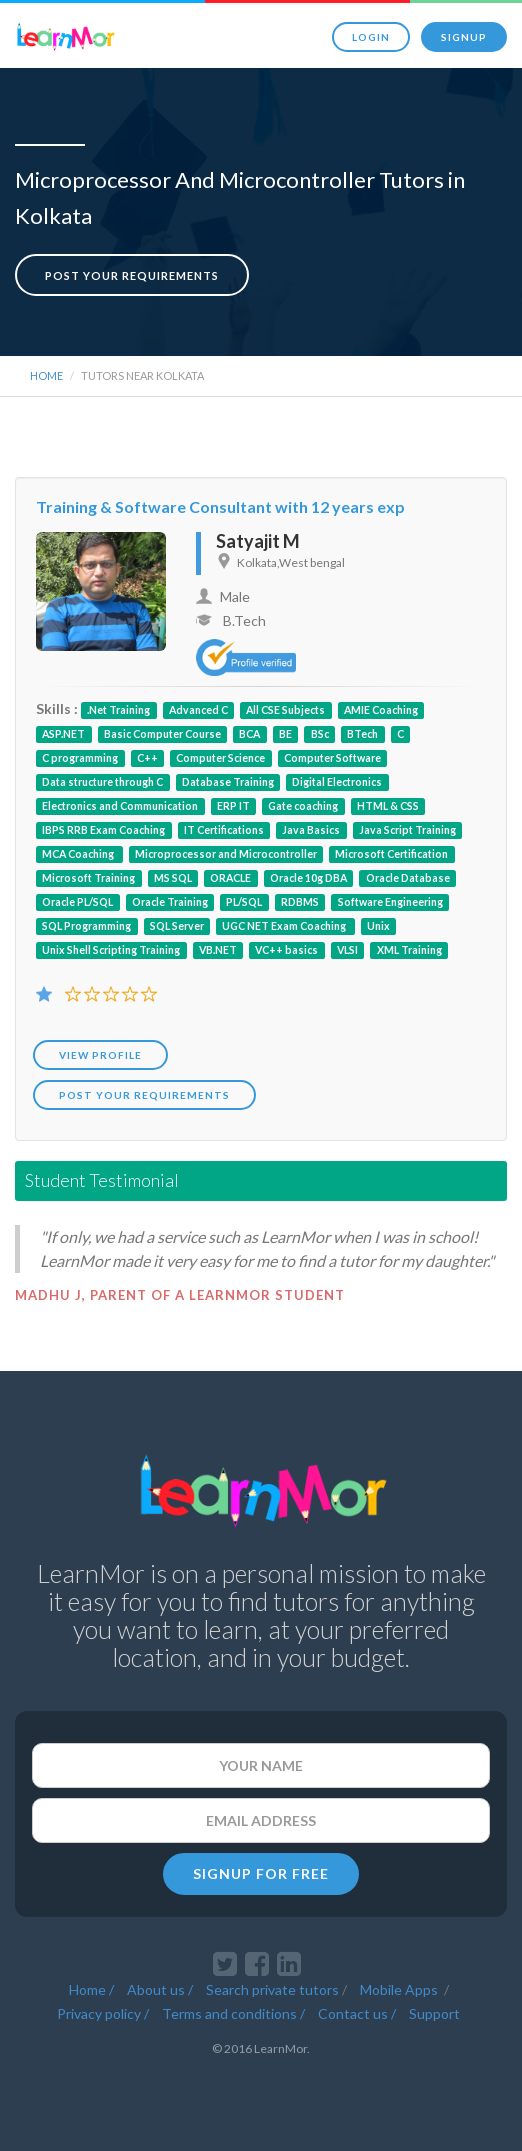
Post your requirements (132, 275)
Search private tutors (272, 1985)
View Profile (100, 1055)
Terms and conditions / (233, 2009)
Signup (464, 37)
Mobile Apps (400, 1985)
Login (371, 37)
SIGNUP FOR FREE (261, 1873)
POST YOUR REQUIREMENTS (144, 1095)
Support (434, 2009)
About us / (160, 1985)
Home (46, 375)
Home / (91, 1985)
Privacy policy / (103, 2009)
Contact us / (357, 2009)
